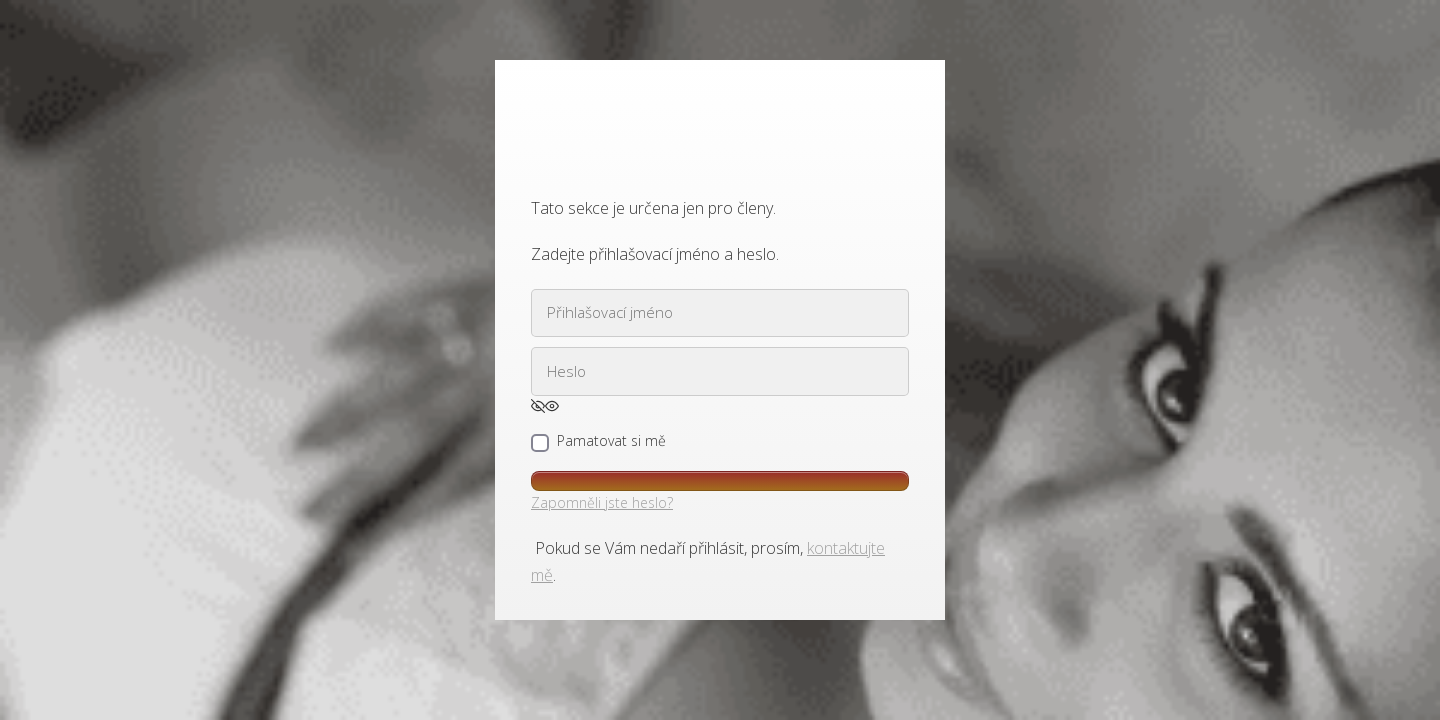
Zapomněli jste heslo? (602, 502)
